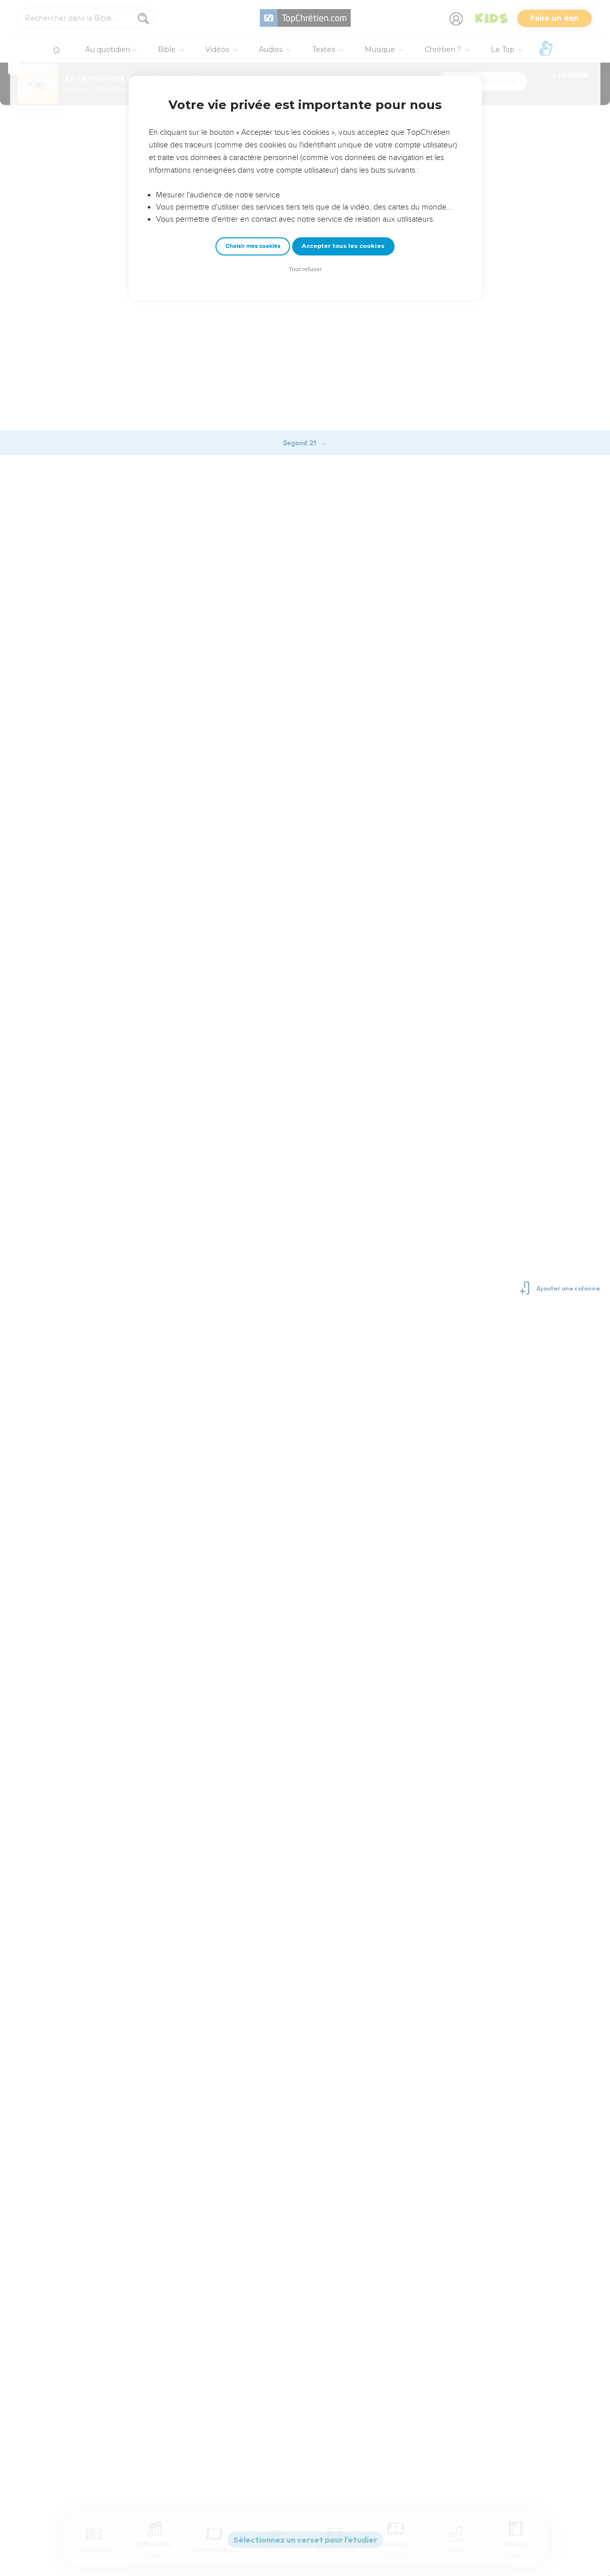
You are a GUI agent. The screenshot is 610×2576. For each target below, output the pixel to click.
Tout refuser (305, 269)
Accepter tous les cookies (343, 245)
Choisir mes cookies (253, 246)
